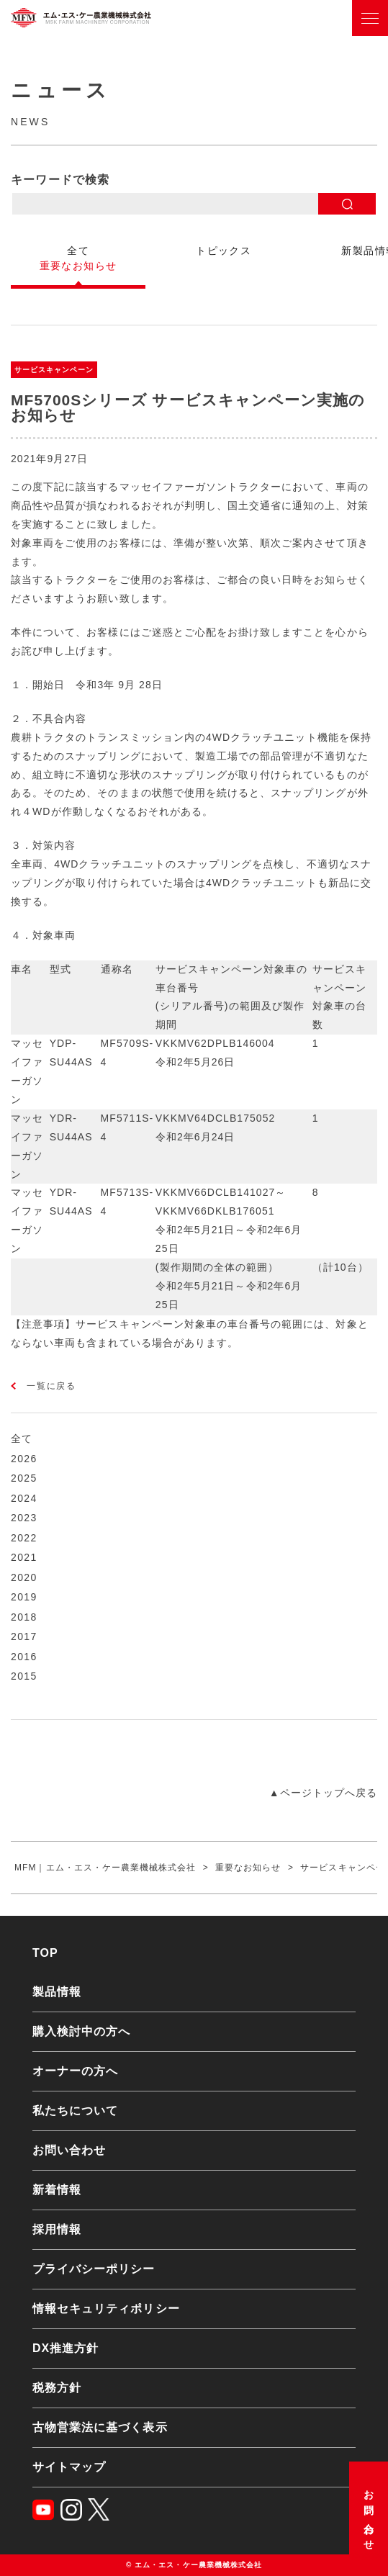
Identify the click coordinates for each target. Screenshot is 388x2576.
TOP (45, 1953)
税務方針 (56, 2388)
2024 (24, 1498)
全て (22, 1438)
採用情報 (56, 2229)
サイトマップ (69, 2467)
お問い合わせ (368, 2515)
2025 (24, 1478)
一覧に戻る (51, 1386)
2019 (24, 1597)
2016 (24, 1656)
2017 (24, 1636)
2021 (24, 1557)
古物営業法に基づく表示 (100, 2427)
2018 (24, 1617)
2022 (24, 1538)
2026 (24, 1458)
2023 (24, 1517)
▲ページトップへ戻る (323, 1792)
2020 (24, 1577)
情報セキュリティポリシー (106, 2308)
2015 (24, 1676)
